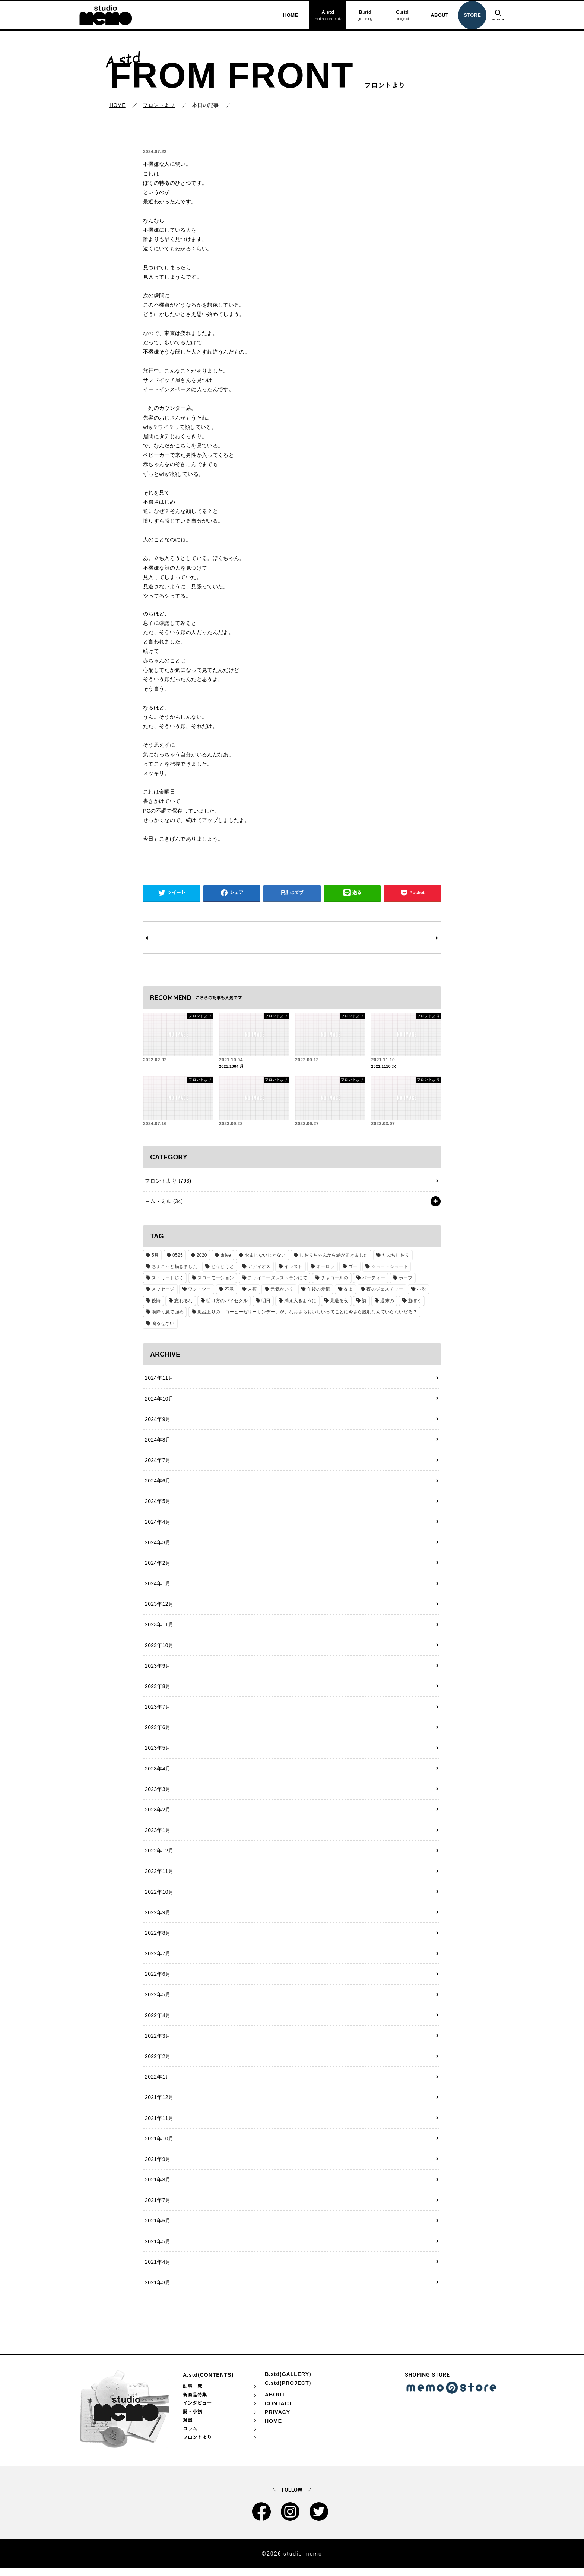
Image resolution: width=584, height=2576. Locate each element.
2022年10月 (159, 1896)
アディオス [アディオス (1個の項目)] (258, 1267)
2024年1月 (157, 1586)
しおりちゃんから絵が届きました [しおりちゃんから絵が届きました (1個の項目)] (332, 1255)
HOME (289, 15)
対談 (188, 2428)
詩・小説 (192, 2419)
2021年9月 (157, 2166)
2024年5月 (157, 1503)
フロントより (168, 1181)
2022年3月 (157, 2041)
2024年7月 (157, 1462)
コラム (190, 2436)
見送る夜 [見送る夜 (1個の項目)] (338, 1301)
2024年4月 (157, 1523)
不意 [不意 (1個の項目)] (229, 1289)
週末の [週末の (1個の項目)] (386, 1301)
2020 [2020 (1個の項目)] (201, 1255)
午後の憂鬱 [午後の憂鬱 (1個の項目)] (317, 1289)
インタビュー (197, 2411)
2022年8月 (157, 1938)
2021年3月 (157, 2290)
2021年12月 (159, 2104)
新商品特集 (195, 2402)
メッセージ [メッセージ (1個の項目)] (163, 1289)
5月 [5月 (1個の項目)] (155, 1255)
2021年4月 (157, 2269)
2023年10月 (159, 1648)
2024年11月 (159, 1379)
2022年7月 (157, 1959)
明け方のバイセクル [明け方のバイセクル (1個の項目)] (226, 1301)
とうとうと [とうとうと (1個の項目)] (222, 1267)
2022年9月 (157, 1917)
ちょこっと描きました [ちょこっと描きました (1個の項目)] (174, 1267)
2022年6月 (157, 1979)
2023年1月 (157, 1834)
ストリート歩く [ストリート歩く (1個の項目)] (168, 1278)
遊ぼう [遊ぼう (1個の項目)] (413, 1301)
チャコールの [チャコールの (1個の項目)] (334, 1278)
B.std (363, 16)
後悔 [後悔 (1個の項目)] (156, 1301)
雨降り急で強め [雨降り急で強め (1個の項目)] (168, 1312)
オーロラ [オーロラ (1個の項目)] (324, 1267)
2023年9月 (157, 1669)
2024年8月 (157, 1441)
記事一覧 (192, 2394)
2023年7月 (157, 1710)
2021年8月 (157, 2186)
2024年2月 (157, 1565)
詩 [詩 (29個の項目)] (363, 1301)
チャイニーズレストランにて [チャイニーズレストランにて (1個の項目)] (277, 1278)
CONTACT (278, 2411)
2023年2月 (157, 1814)
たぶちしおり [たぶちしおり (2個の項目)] (394, 1255)
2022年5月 (157, 2000)
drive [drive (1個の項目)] (225, 1255)
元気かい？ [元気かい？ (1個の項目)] (281, 1289)
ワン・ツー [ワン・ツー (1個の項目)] (199, 1289)
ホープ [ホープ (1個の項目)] (405, 1278)
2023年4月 (157, 1772)
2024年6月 (157, 1482)
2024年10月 (159, 1399)
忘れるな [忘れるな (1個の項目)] (183, 1301)
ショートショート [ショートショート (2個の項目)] (388, 1267)
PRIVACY (277, 2420)
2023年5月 (157, 1751)
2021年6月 (157, 2228)
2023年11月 (159, 1627)
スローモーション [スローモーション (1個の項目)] (215, 1278)
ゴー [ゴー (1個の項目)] (351, 1267)
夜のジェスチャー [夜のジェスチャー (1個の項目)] (383, 1289)
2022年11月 (159, 1876)
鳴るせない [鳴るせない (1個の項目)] (163, 1324)
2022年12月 (159, 1855)
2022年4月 (157, 2021)
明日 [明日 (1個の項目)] (265, 1301)
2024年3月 (157, 1544)
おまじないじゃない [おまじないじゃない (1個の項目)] (264, 1255)
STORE (471, 15)
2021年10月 (159, 2145)
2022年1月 (157, 2083)
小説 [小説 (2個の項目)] (420, 1289)
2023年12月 (159, 1607)
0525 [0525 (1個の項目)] (177, 1255)
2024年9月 (157, 1420)
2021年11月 (159, 2124)
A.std (327, 16)
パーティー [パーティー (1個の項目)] (372, 1278)
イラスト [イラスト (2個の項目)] (292, 1267)
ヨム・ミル (163, 1202)
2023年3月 (157, 1793)
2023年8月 (157, 1689)
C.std (401, 16)
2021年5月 (157, 2248)
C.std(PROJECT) (288, 2391)
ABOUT (439, 15)
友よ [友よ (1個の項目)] (347, 1289)
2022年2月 (157, 2062)
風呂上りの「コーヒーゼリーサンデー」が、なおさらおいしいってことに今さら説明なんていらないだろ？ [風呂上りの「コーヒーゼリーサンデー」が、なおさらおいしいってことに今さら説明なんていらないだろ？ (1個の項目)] (307, 1312)
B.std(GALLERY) (288, 2382)
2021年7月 (157, 2207)
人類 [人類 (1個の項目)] (251, 1289)
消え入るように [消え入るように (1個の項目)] (299, 1301)
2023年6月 (157, 1731)
